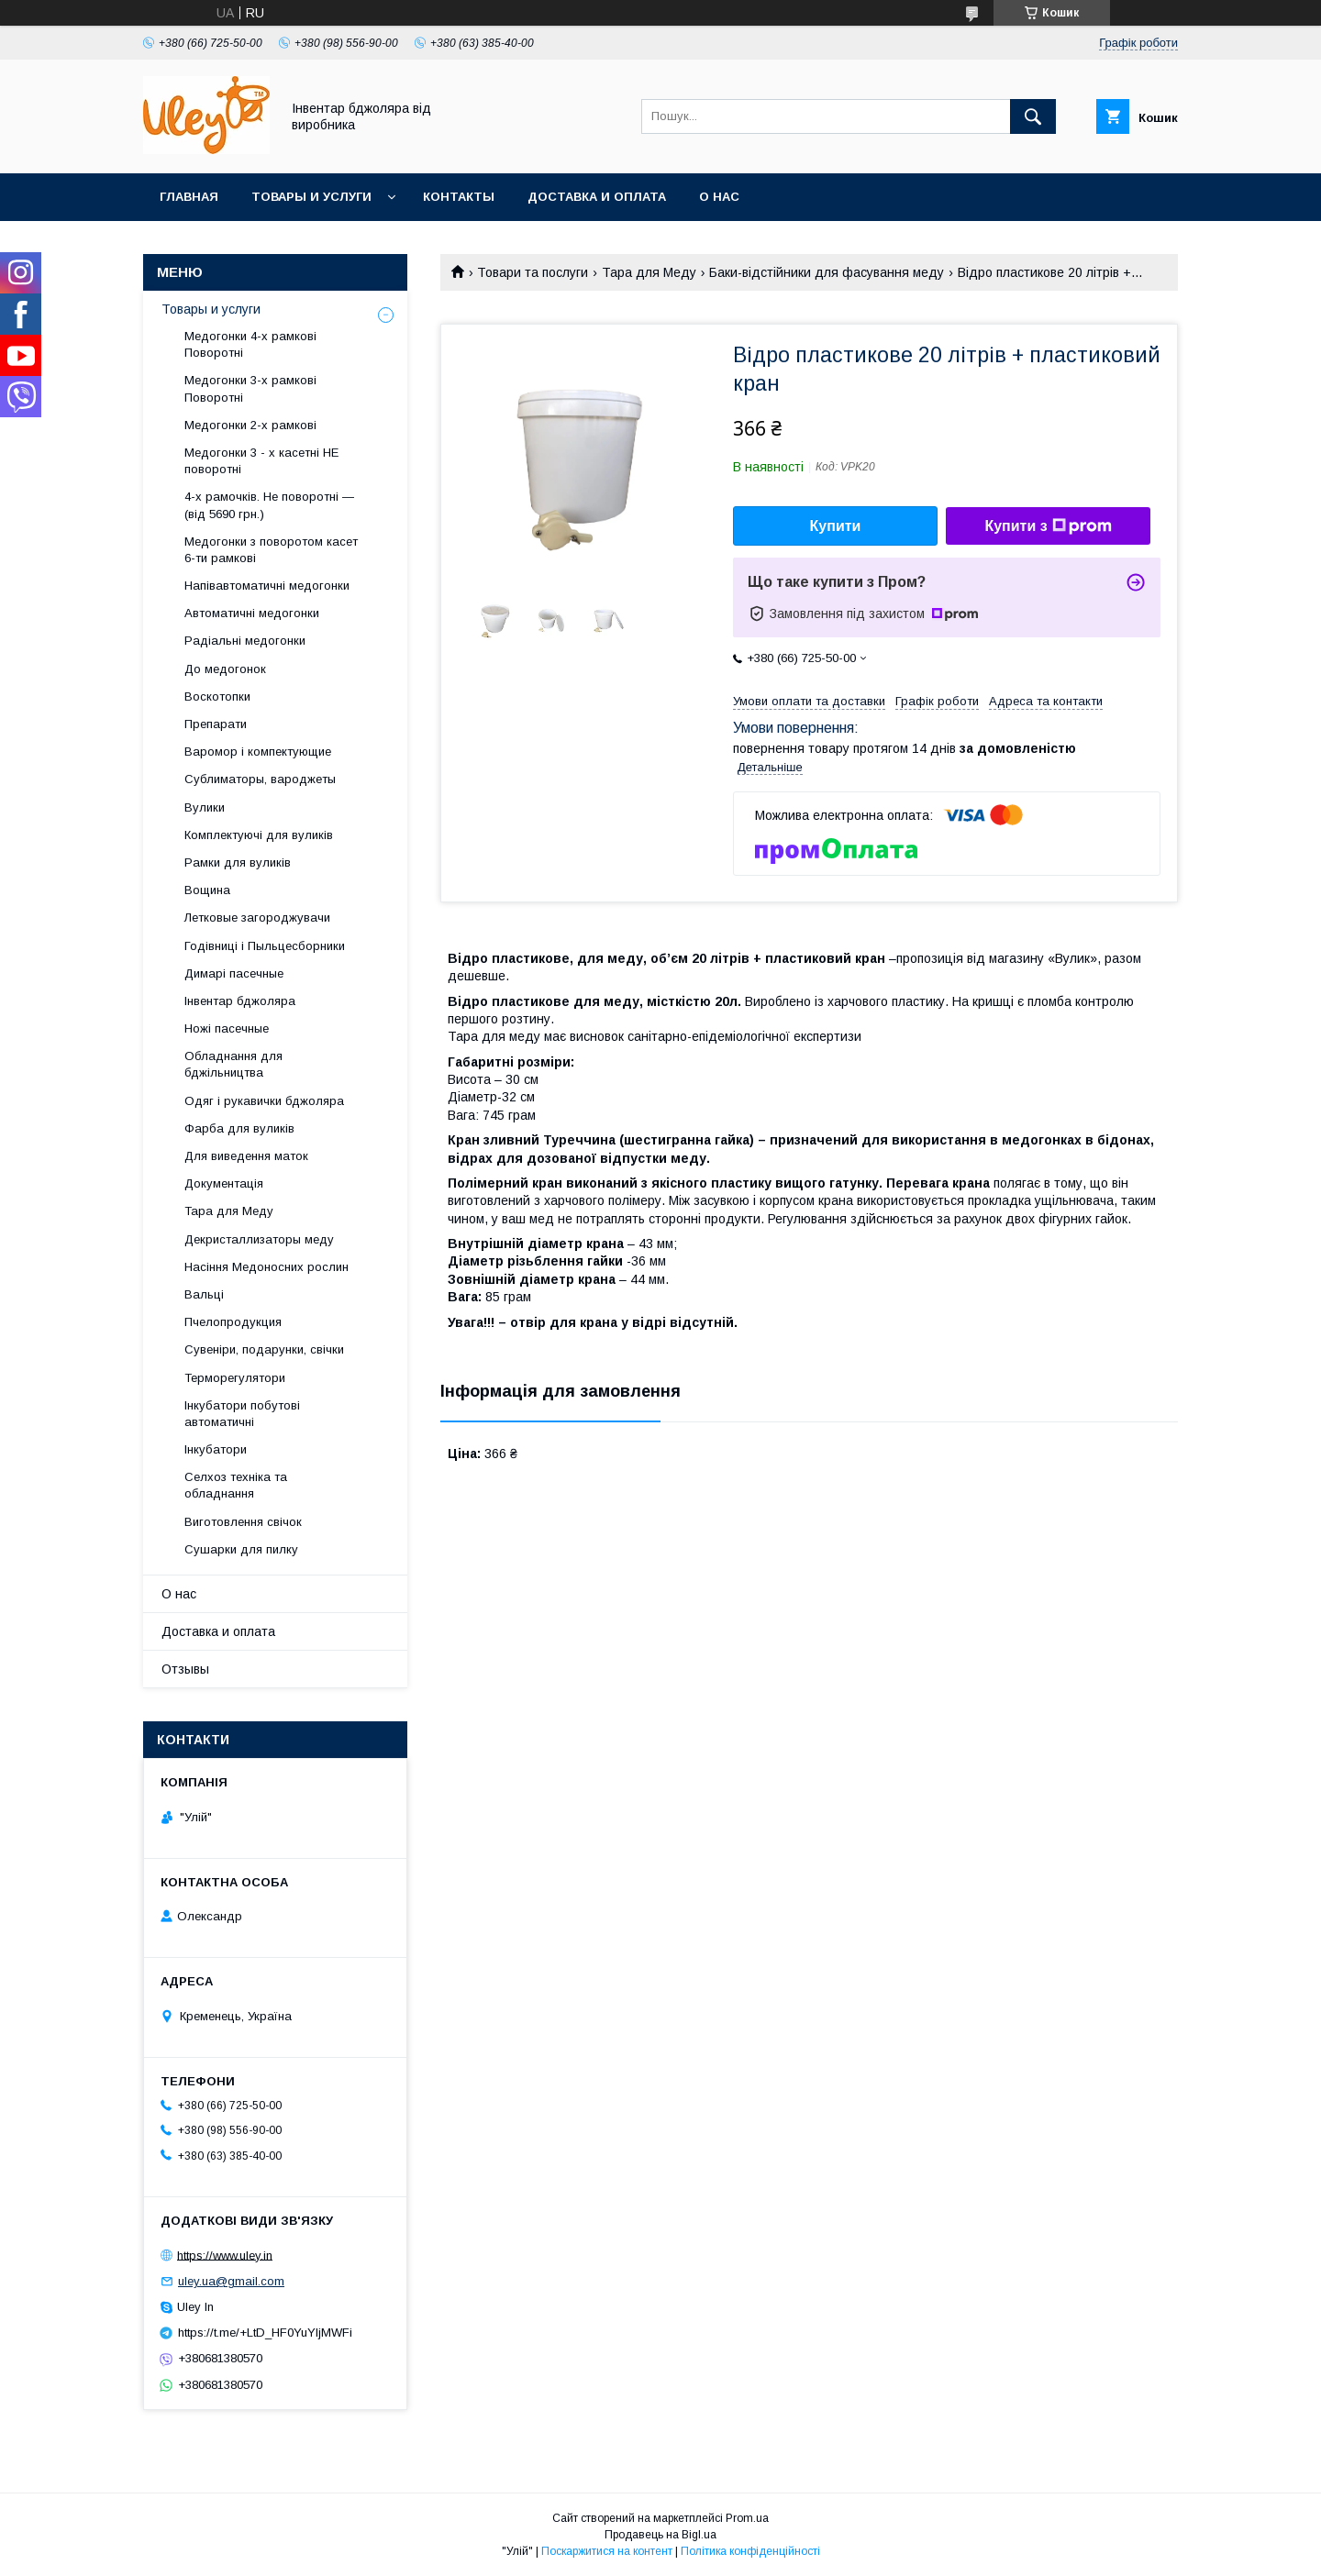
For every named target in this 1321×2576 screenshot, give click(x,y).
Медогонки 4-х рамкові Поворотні (250, 344)
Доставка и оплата (596, 197)
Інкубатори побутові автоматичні (242, 1414)
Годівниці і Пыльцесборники (264, 946)
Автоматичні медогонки (251, 613)
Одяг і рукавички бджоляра (264, 1101)
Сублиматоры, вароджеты (260, 779)
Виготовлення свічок (243, 1522)
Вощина (207, 890)
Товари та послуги (532, 272)
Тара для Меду (649, 272)
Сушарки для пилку (241, 1549)
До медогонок (225, 669)
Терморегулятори (234, 1378)
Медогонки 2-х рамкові (250, 425)
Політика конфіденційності (750, 2551)
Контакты (458, 197)
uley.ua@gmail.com (231, 2281)
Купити (835, 526)
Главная (189, 197)
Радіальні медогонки (244, 640)
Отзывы (185, 1669)
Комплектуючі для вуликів (258, 835)
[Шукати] (1033, 116)
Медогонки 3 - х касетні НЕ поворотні (261, 461)
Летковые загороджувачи (257, 917)
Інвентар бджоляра (239, 1001)
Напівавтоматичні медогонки (267, 585)
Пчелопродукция (233, 1322)
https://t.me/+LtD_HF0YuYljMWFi (265, 2332)
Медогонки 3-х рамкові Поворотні (250, 388)
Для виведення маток (246, 1156)
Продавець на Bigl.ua (660, 2534)
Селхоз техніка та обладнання (235, 1485)
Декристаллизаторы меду (259, 1239)
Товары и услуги (311, 197)
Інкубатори (215, 1449)
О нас (719, 197)
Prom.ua (747, 2518)
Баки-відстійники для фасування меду (826, 272)
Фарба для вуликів (239, 1128)
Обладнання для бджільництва (233, 1064)
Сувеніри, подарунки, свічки (264, 1349)
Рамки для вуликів (237, 862)
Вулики (204, 807)
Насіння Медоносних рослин (266, 1267)
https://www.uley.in (224, 2254)
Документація (223, 1183)
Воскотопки (217, 696)
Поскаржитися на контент (606, 2551)
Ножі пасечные (226, 1028)
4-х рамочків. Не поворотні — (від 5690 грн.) (269, 505)
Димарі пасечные (233, 973)
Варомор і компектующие (257, 751)
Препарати (215, 724)
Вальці (204, 1294)
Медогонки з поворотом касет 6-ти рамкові (271, 550)
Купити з (1047, 526)
